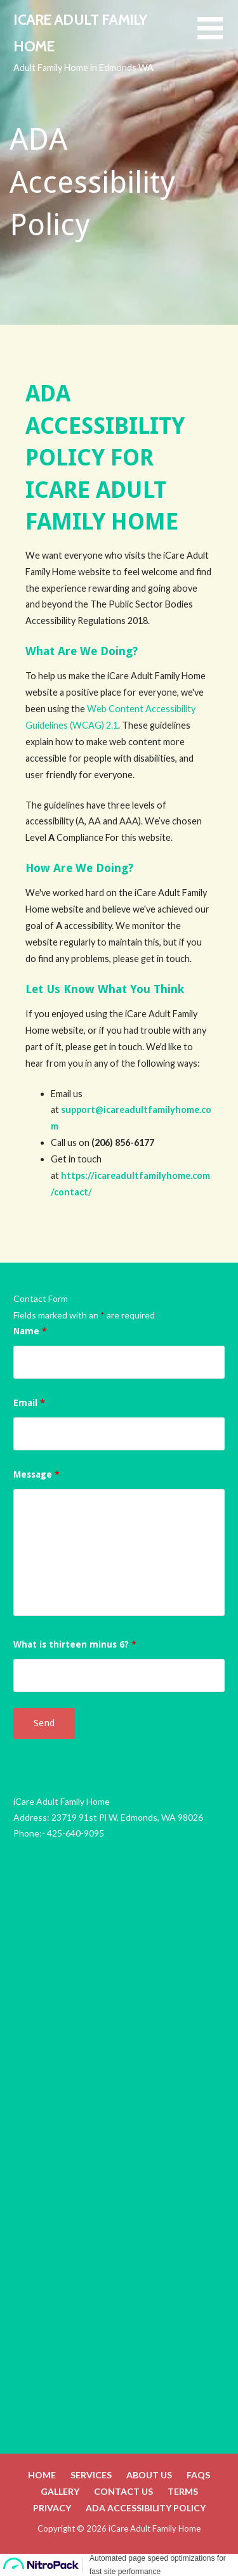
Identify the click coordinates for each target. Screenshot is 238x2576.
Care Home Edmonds (54, 2247)
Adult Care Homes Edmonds (69, 2218)
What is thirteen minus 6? (74, 1644)
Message (36, 1474)
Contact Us (123, 2491)
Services (91, 2474)
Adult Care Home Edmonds (67, 2189)
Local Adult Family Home (61, 2394)
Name (30, 1331)
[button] (217, 36)
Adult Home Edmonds (56, 2160)
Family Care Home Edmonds (67, 2277)
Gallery (60, 2491)
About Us (149, 2474)
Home (42, 2474)
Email (29, 1403)
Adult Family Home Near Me (67, 2365)
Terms (183, 2491)
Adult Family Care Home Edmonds (80, 2306)
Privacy (52, 2507)
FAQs (198, 2474)
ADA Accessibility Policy (146, 2507)
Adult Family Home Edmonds (69, 2130)
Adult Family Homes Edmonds (71, 2336)
